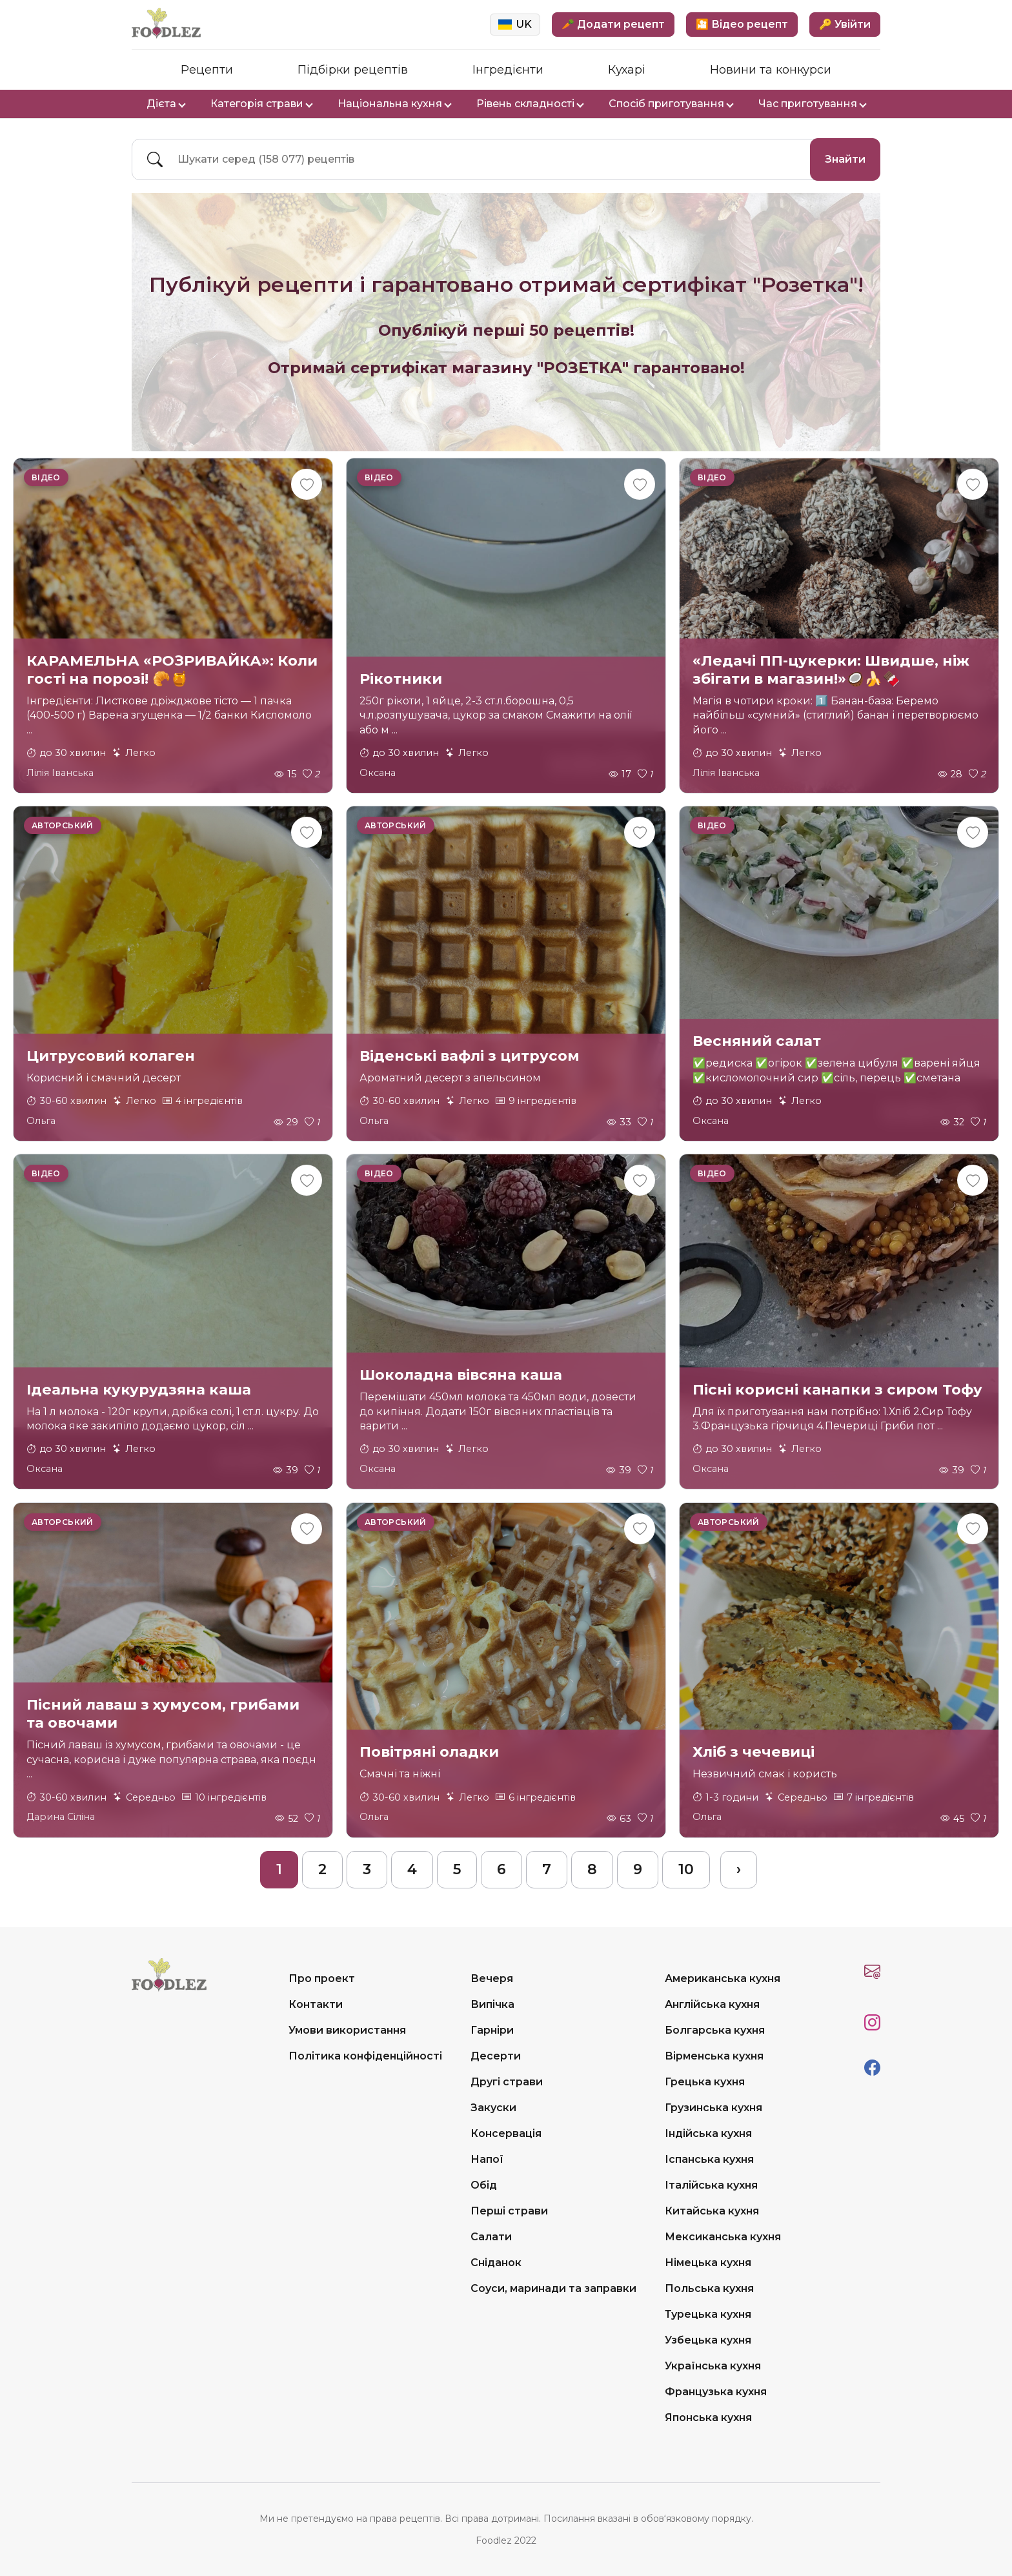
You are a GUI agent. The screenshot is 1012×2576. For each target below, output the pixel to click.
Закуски (493, 2107)
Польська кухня (709, 2288)
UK (515, 24)
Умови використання (347, 2030)
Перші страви (509, 2211)
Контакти (315, 2004)
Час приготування (811, 103)
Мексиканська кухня (723, 2237)
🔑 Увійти (845, 24)
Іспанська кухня (709, 2159)
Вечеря (492, 1978)
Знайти (845, 159)
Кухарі (626, 70)
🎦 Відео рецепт (742, 24)
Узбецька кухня (708, 2340)
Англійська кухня (712, 2004)
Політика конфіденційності (365, 2056)
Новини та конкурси (770, 70)
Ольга (41, 1121)
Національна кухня (394, 103)
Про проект (321, 1978)
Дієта (166, 103)
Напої (487, 2159)
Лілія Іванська (60, 773)
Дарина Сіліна (60, 1817)
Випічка (492, 2004)
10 (686, 1869)
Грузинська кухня (713, 2107)
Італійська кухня (711, 2185)
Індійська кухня (708, 2133)
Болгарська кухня (715, 2030)
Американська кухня (722, 1978)
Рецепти (207, 70)
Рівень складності (529, 103)
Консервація (506, 2133)
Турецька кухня (708, 2314)
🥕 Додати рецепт (613, 24)
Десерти (496, 2056)
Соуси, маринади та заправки (553, 2288)
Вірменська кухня (714, 2056)
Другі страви (507, 2082)
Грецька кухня (705, 2082)
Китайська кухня (712, 2211)
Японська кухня (708, 2417)
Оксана (377, 773)
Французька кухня (716, 2392)
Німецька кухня (708, 2262)
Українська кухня (713, 2366)
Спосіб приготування (671, 103)
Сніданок (496, 2262)
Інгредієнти (507, 70)
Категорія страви (261, 103)
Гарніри (492, 2030)
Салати (491, 2237)
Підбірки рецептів (353, 70)
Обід (484, 2185)
